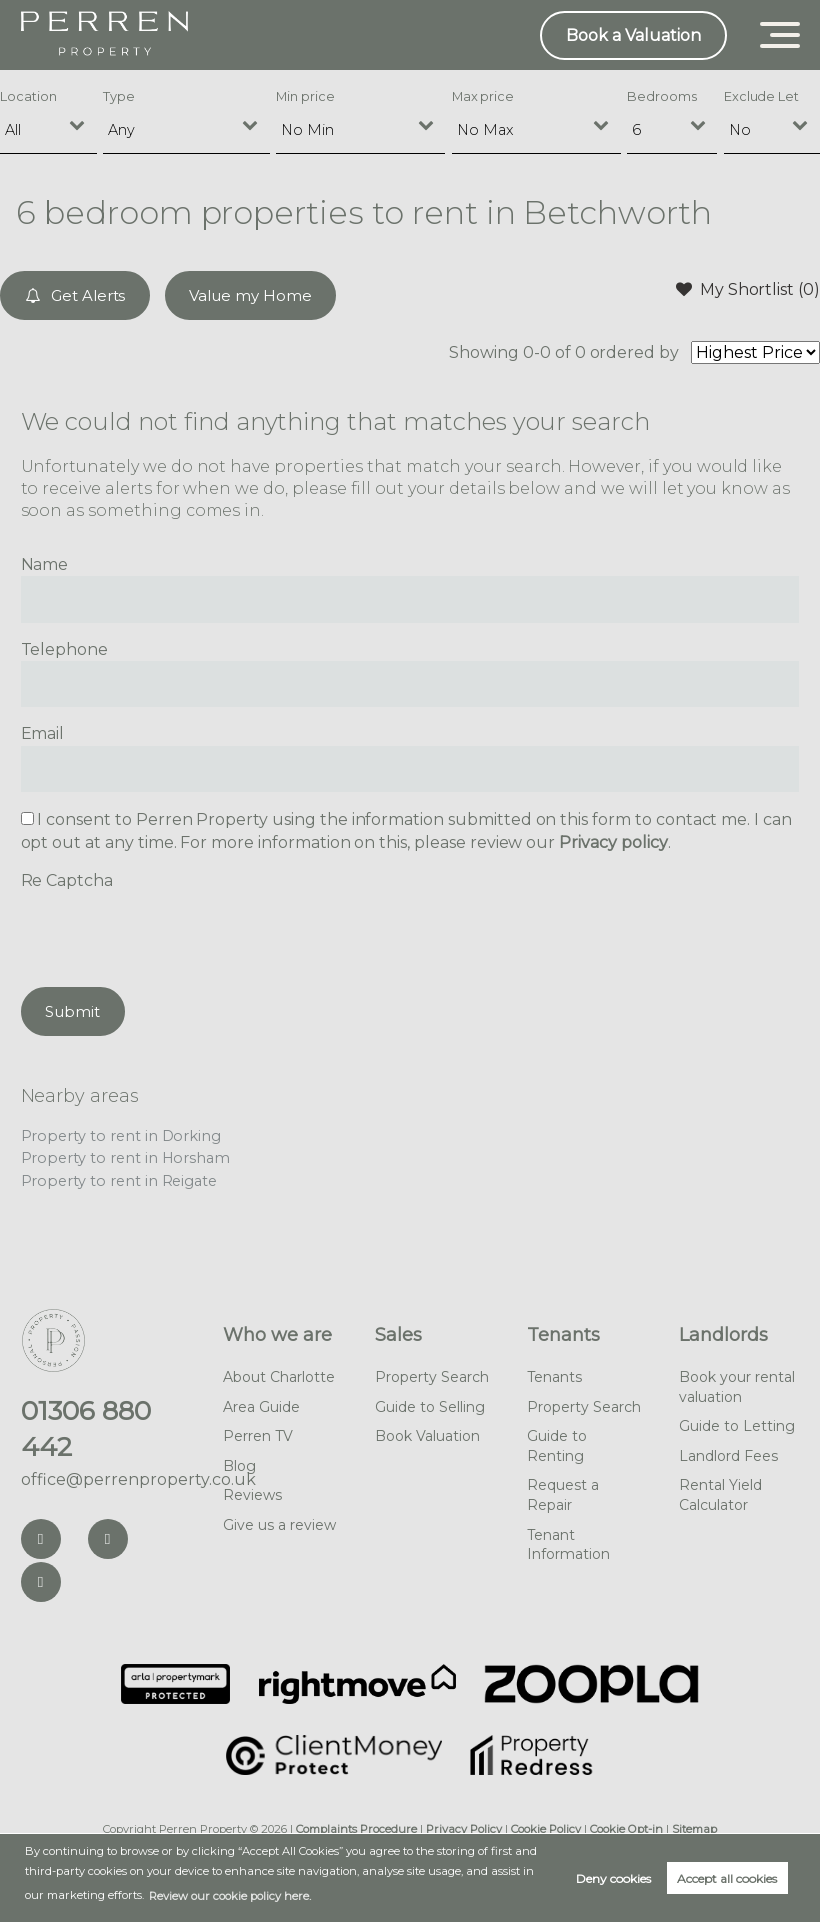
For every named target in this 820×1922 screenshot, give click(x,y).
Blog (239, 1466)
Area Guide (261, 1407)
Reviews (252, 1495)
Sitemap (694, 1829)
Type (119, 96)
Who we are (277, 1335)
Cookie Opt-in (626, 1829)
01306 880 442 (86, 1429)
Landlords (723, 1335)
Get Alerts (75, 295)
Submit (72, 1011)
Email (43, 733)
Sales (398, 1335)
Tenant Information (568, 1545)
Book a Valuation (633, 35)
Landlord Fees (728, 1456)
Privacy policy (613, 842)
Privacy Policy (464, 1829)
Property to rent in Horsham (126, 1158)
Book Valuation (427, 1436)
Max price (483, 96)
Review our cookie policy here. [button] (230, 1896)
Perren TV (258, 1436)
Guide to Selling (430, 1407)
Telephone (65, 649)
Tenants (563, 1335)
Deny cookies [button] (613, 1878)
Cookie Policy (546, 1829)
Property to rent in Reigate (119, 1181)
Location (28, 96)
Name (45, 564)
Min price (305, 96)
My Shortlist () (748, 289)
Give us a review (279, 1525)
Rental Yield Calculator (720, 1495)
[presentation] (173, 932)
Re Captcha (67, 880)
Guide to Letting (737, 1426)
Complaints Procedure (356, 1829)
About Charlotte (279, 1377)
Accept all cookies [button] (727, 1878)
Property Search (432, 1377)
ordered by (635, 352)
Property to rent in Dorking (121, 1136)
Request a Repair (563, 1495)
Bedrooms (662, 96)
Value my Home (250, 295)
